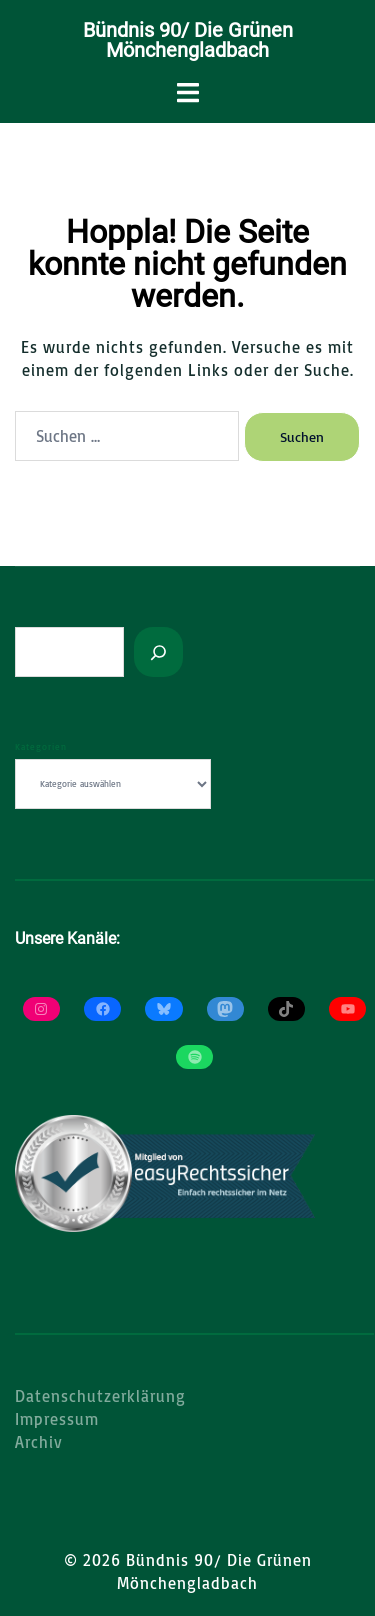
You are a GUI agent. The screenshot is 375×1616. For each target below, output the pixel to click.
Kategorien (41, 746)
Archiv (39, 1442)
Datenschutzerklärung (100, 1396)
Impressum (57, 1419)
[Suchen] (158, 652)
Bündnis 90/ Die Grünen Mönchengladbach (188, 40)
